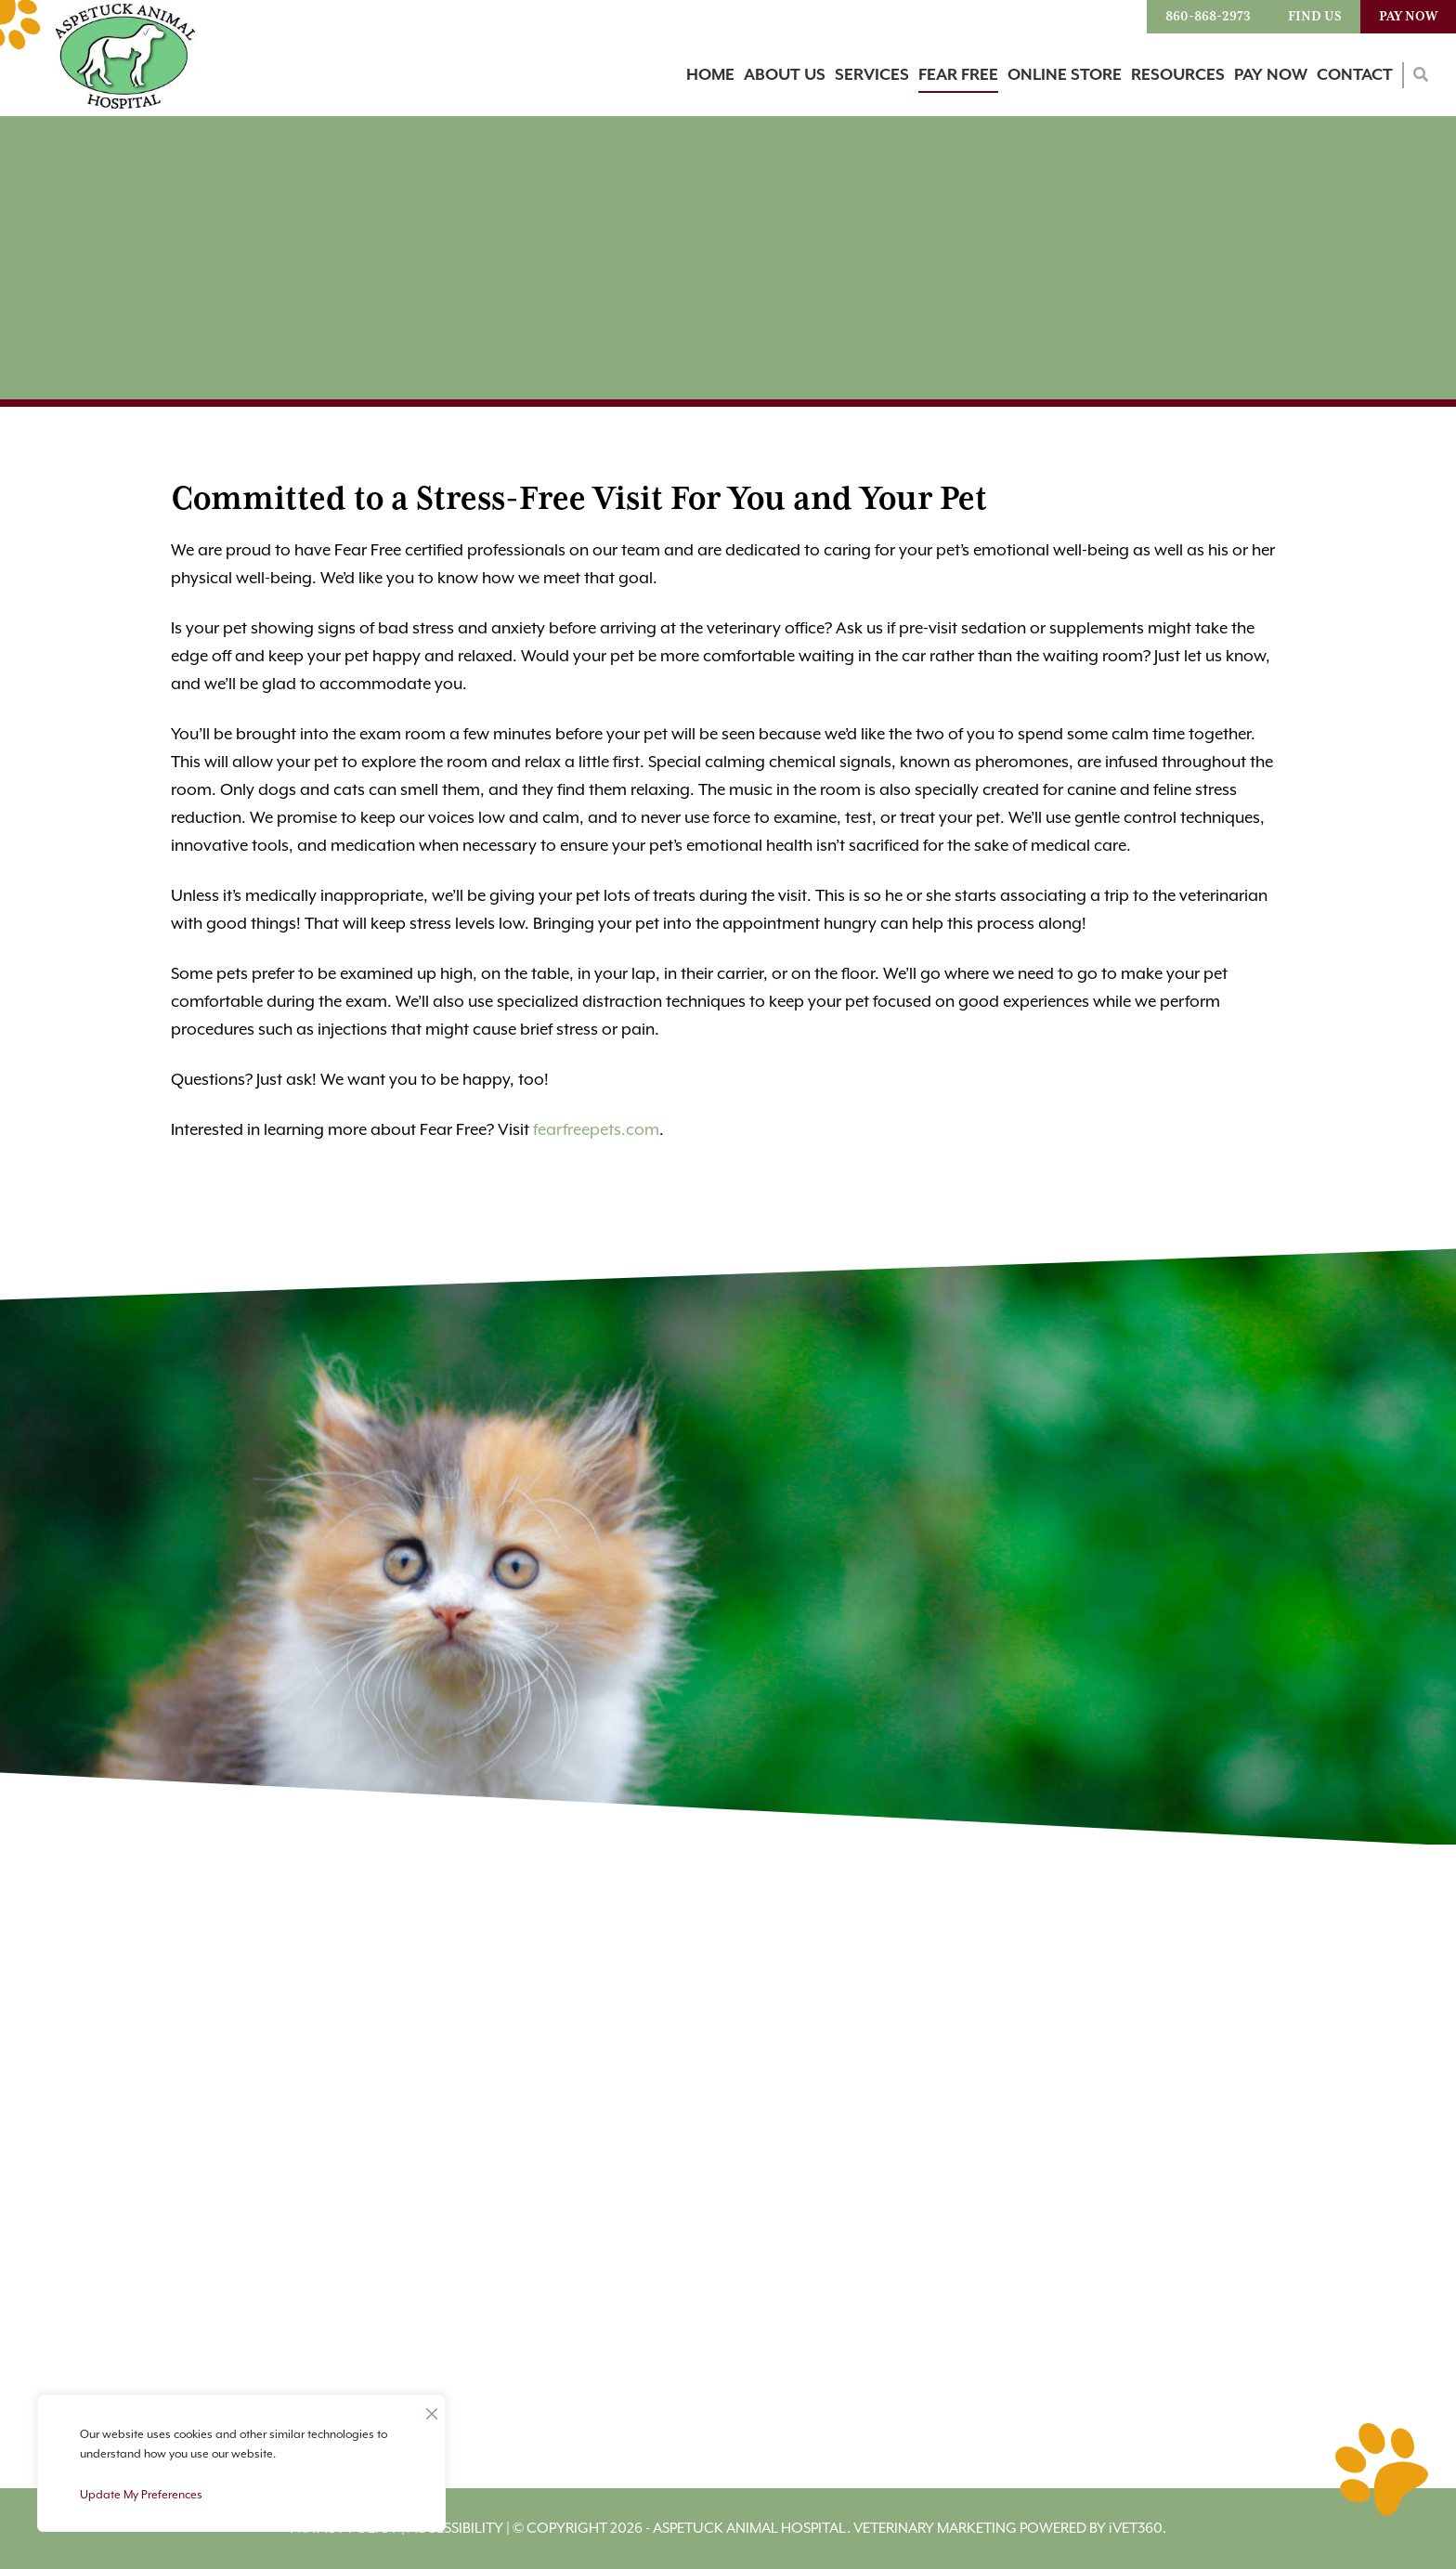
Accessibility (455, 2528)
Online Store (1065, 75)
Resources (1178, 75)
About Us (785, 75)
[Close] (431, 2409)
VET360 (1136, 2528)
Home (710, 75)
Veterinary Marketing (935, 2528)
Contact (1355, 75)
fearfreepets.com (596, 1130)
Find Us (1315, 16)
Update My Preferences (141, 2495)
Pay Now (1408, 16)
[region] (241, 2463)
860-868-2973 (1208, 16)
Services (872, 75)
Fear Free (958, 75)
